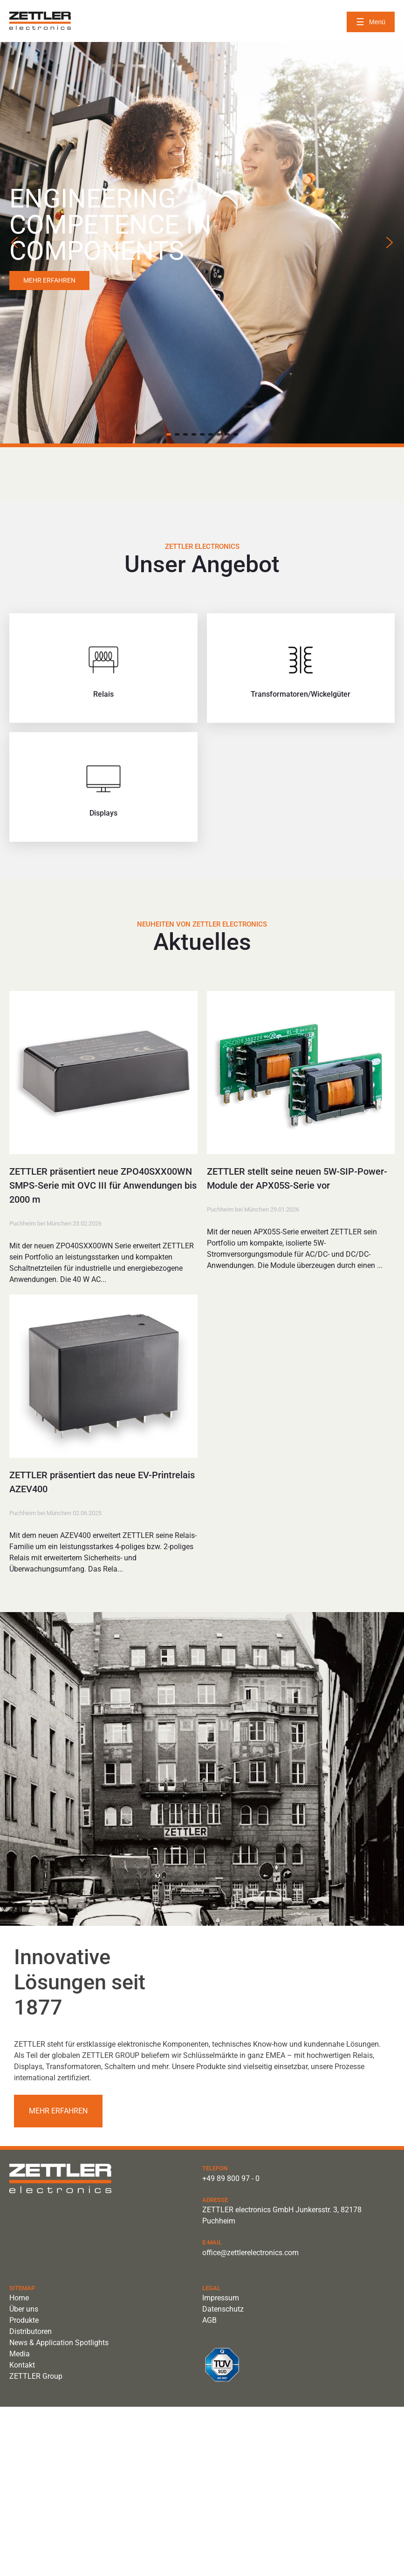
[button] (14, 242)
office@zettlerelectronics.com (250, 2252)
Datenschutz (223, 2309)
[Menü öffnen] (371, 22)
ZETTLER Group (35, 2376)
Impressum (220, 2297)
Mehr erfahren (58, 2110)
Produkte (24, 2320)
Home (19, 2297)
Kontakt (22, 2365)
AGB (209, 2320)
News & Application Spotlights (59, 2342)
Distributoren (30, 2331)
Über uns (23, 2309)
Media (19, 2353)
